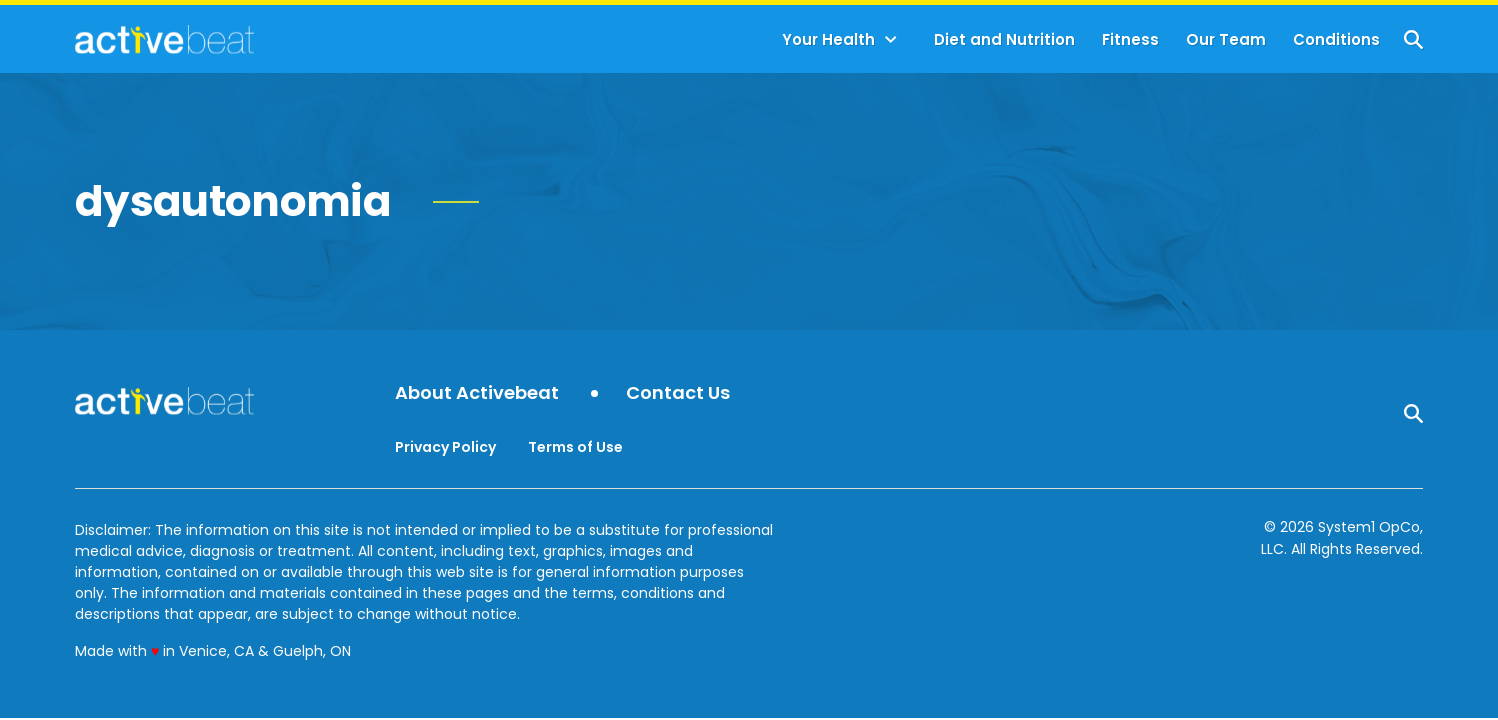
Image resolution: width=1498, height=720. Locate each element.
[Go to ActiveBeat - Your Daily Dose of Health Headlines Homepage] (164, 39)
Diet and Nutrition (1004, 39)
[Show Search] (1413, 39)
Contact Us (678, 393)
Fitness (1130, 39)
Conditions (1336, 39)
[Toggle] (891, 40)
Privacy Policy (445, 447)
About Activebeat (477, 393)
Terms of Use (575, 447)
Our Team (1226, 39)
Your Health (828, 39)
